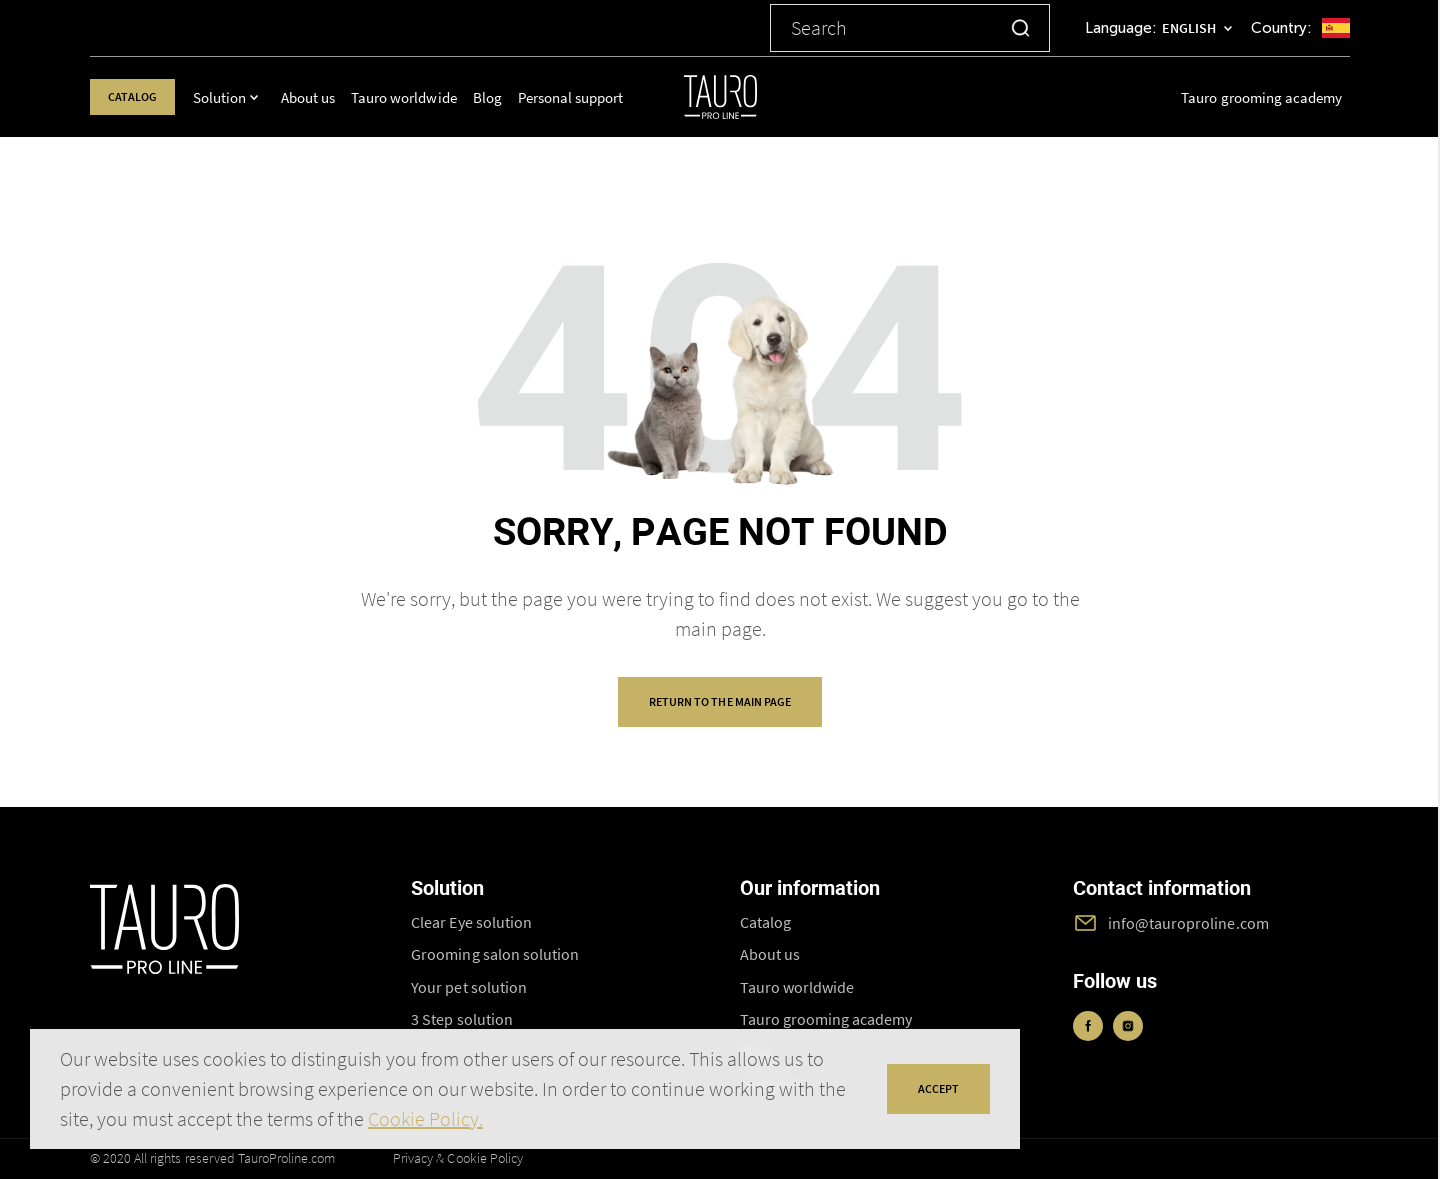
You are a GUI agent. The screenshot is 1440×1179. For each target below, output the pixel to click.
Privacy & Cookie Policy (458, 1158)
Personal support (585, 97)
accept (938, 1088)
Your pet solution (469, 987)
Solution (234, 97)
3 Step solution (461, 1019)
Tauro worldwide (419, 97)
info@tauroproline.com (1188, 923)
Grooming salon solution (495, 954)
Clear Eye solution (471, 922)
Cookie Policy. (425, 1118)
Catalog (140, 96)
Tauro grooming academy (1261, 97)
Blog (502, 97)
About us (323, 97)
